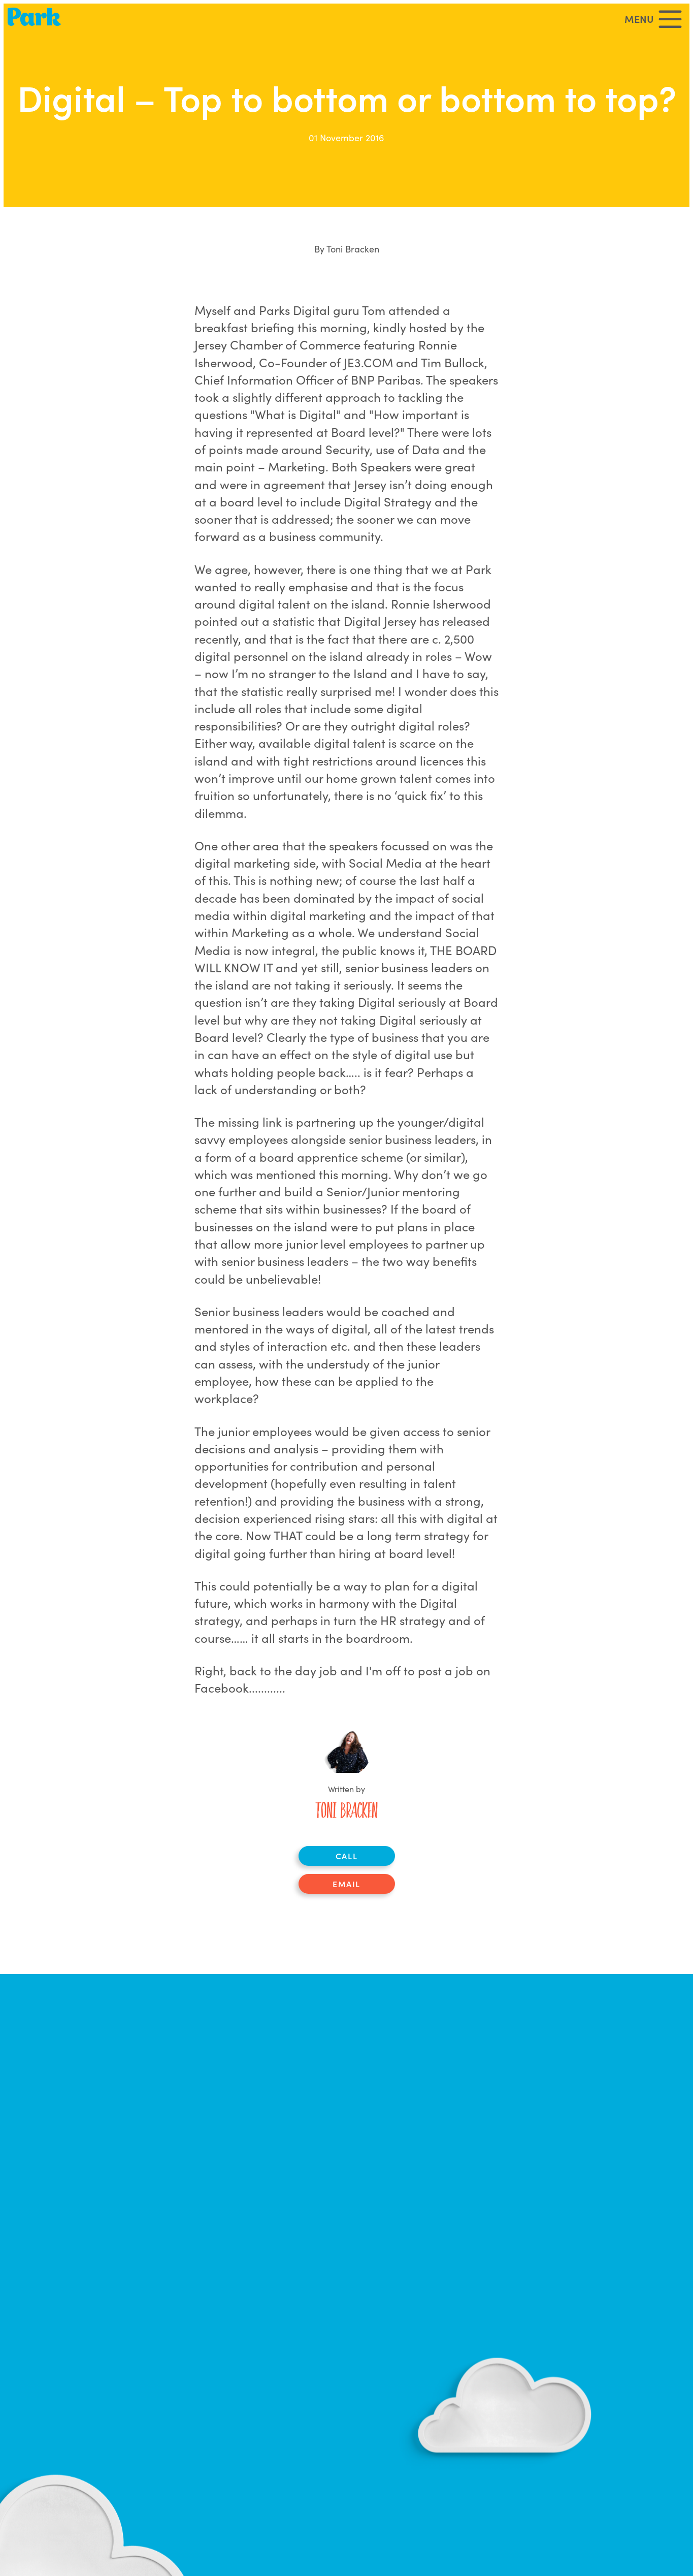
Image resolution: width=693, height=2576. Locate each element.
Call (346, 1855)
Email (346, 1883)
